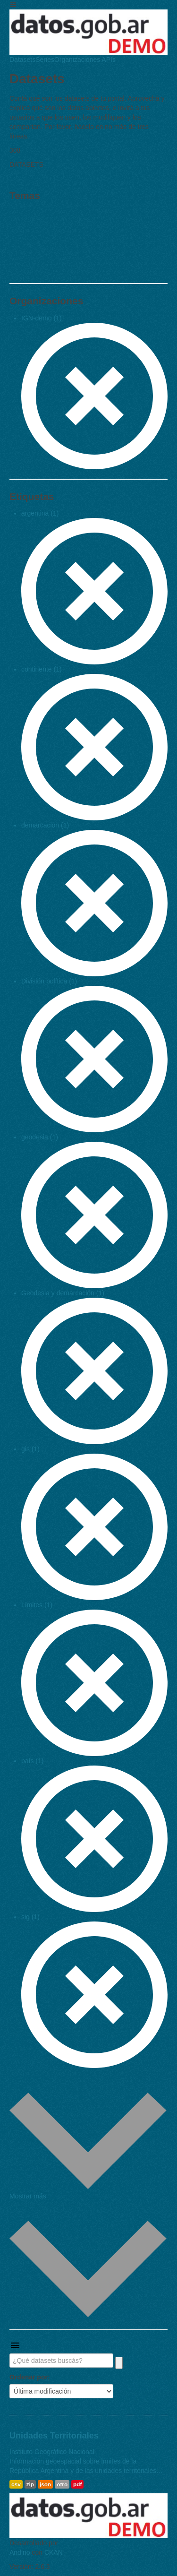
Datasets (22, 59)
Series (44, 59)
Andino (19, 2552)
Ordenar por (28, 2377)
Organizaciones (77, 59)
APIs (108, 59)
